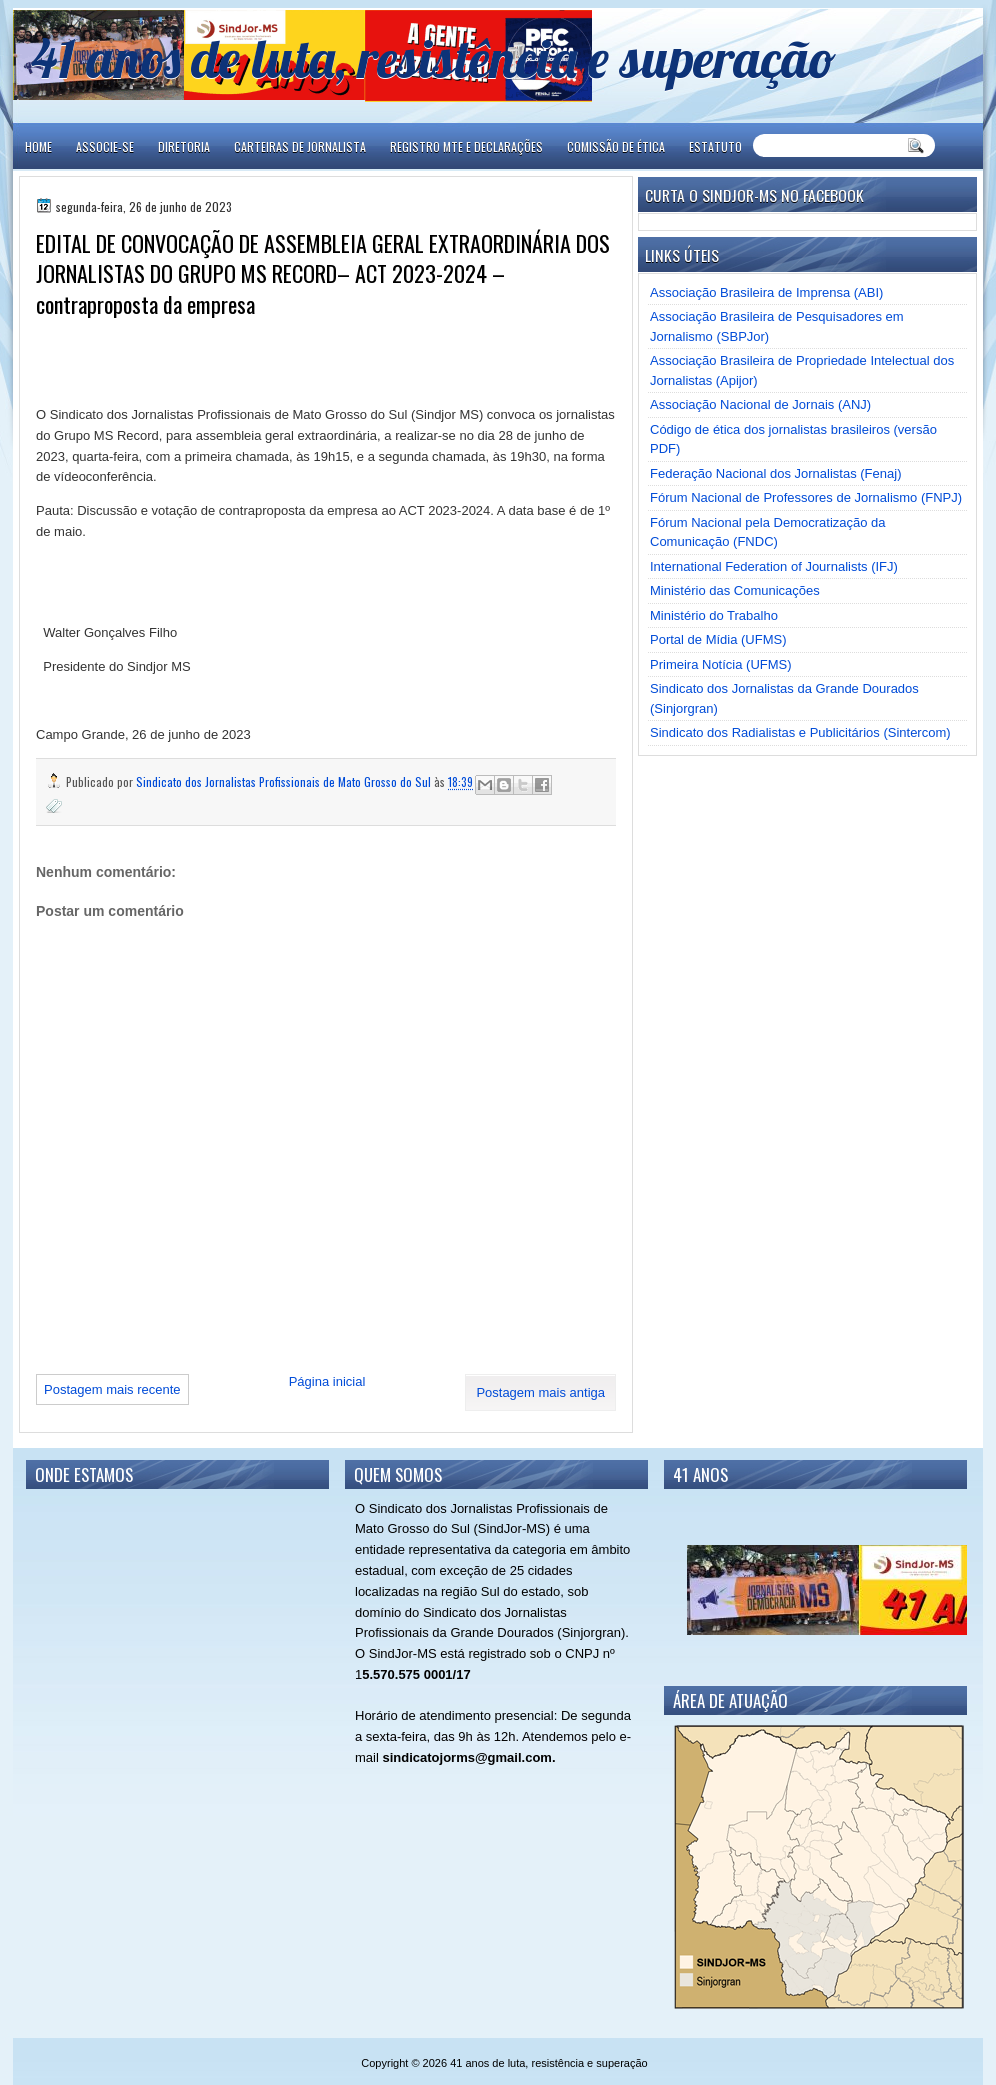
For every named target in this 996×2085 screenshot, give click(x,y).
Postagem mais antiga (540, 1392)
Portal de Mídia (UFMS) (718, 639)
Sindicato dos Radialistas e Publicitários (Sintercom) (800, 732)
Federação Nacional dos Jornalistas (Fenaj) (775, 473)
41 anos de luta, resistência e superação (433, 57)
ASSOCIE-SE (105, 146)
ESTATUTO (715, 146)
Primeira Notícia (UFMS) (721, 664)
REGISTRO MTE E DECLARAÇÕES (466, 146)
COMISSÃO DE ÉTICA (616, 146)
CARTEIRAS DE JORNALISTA (300, 146)
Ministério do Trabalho (714, 615)
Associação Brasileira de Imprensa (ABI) (766, 292)
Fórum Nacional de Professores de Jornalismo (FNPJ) (806, 497)
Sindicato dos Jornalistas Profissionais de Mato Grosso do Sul (285, 781)
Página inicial (327, 1381)
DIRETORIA (184, 146)
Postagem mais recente (112, 1389)
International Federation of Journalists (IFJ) (774, 566)
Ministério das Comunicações (735, 590)
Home (38, 146)
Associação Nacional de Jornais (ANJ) (760, 404)
